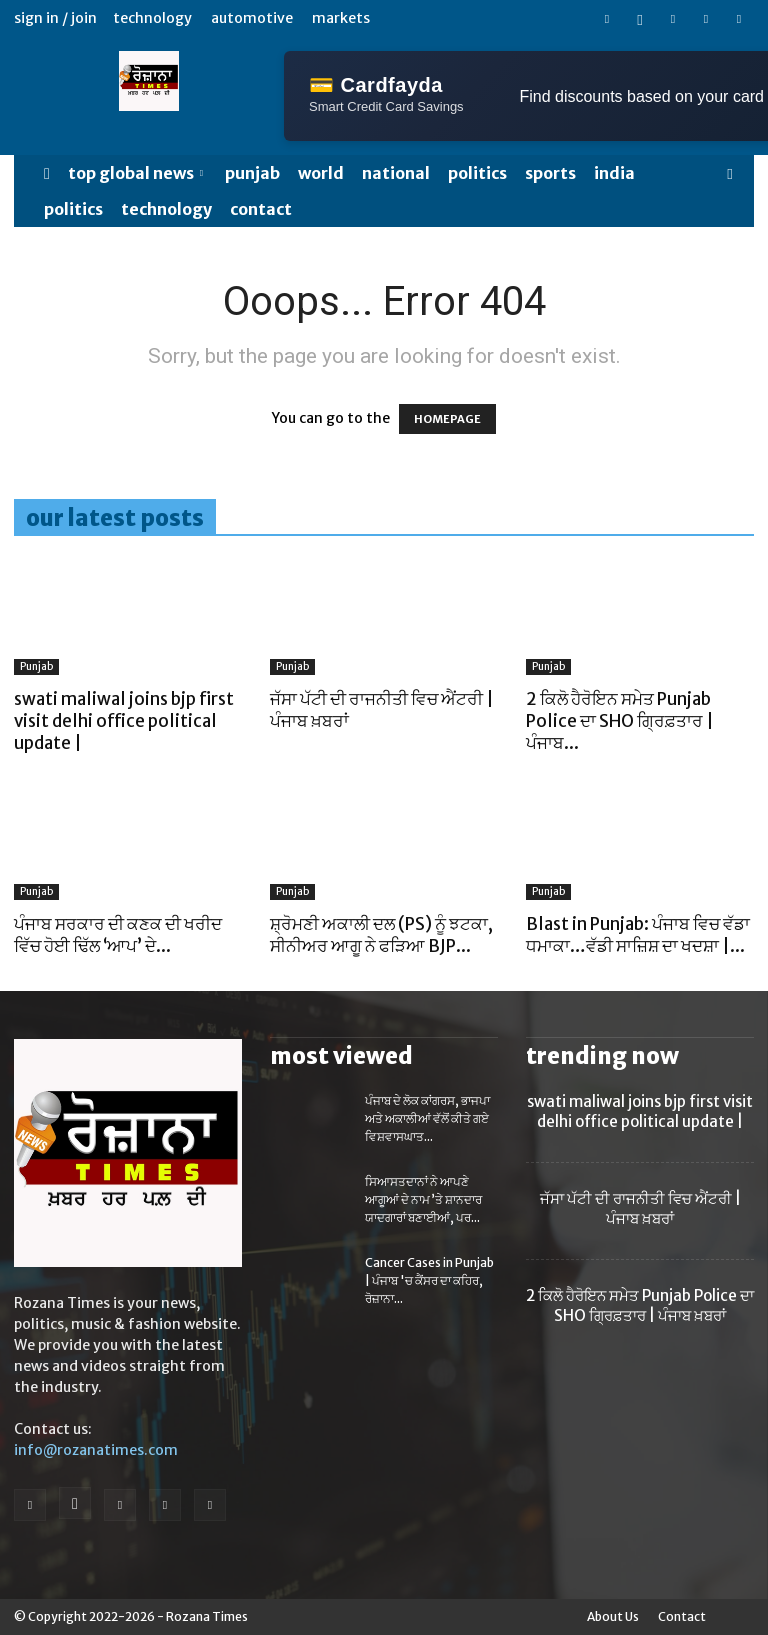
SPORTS (550, 173)
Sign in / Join (55, 18)
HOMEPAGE (447, 419)
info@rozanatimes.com (96, 1450)
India (614, 173)
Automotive (252, 18)
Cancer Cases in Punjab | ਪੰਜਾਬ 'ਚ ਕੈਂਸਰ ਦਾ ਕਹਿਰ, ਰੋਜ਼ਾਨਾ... (429, 1280)
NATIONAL (396, 173)
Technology (152, 18)
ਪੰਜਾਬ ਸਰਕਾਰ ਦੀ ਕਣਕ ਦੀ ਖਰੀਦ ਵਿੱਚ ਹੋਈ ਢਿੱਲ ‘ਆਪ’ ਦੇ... (118, 935)
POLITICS (477, 173)
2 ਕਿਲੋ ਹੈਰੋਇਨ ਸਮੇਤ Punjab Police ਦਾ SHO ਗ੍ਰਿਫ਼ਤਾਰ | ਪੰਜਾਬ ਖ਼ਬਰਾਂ (640, 1305)
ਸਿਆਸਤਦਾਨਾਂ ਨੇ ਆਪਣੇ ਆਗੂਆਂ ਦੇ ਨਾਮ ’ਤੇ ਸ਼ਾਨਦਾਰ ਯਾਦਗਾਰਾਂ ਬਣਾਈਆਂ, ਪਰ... (423, 1199)
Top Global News (135, 173)
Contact (261, 209)
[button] (730, 173)
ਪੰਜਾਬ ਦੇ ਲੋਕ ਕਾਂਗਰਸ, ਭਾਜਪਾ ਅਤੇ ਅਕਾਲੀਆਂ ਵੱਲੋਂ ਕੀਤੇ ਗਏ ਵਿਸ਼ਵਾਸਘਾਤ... (427, 1118)
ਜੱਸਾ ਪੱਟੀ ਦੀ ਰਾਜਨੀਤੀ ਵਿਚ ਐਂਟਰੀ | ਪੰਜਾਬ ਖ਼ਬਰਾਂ (640, 1208)
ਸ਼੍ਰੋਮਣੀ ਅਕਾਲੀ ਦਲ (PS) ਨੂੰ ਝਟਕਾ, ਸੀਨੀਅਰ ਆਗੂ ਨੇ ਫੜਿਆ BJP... (381, 935)
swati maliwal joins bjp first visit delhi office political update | (124, 721)
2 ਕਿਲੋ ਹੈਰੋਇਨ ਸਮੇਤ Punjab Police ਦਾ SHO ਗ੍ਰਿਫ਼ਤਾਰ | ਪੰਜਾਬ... (620, 721)
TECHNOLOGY (166, 209)
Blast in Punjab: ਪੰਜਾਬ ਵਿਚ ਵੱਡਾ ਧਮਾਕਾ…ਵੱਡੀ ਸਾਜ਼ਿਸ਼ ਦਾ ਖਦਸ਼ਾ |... (638, 935)
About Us (613, 1616)
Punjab (252, 173)
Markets (341, 18)
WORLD (321, 173)
